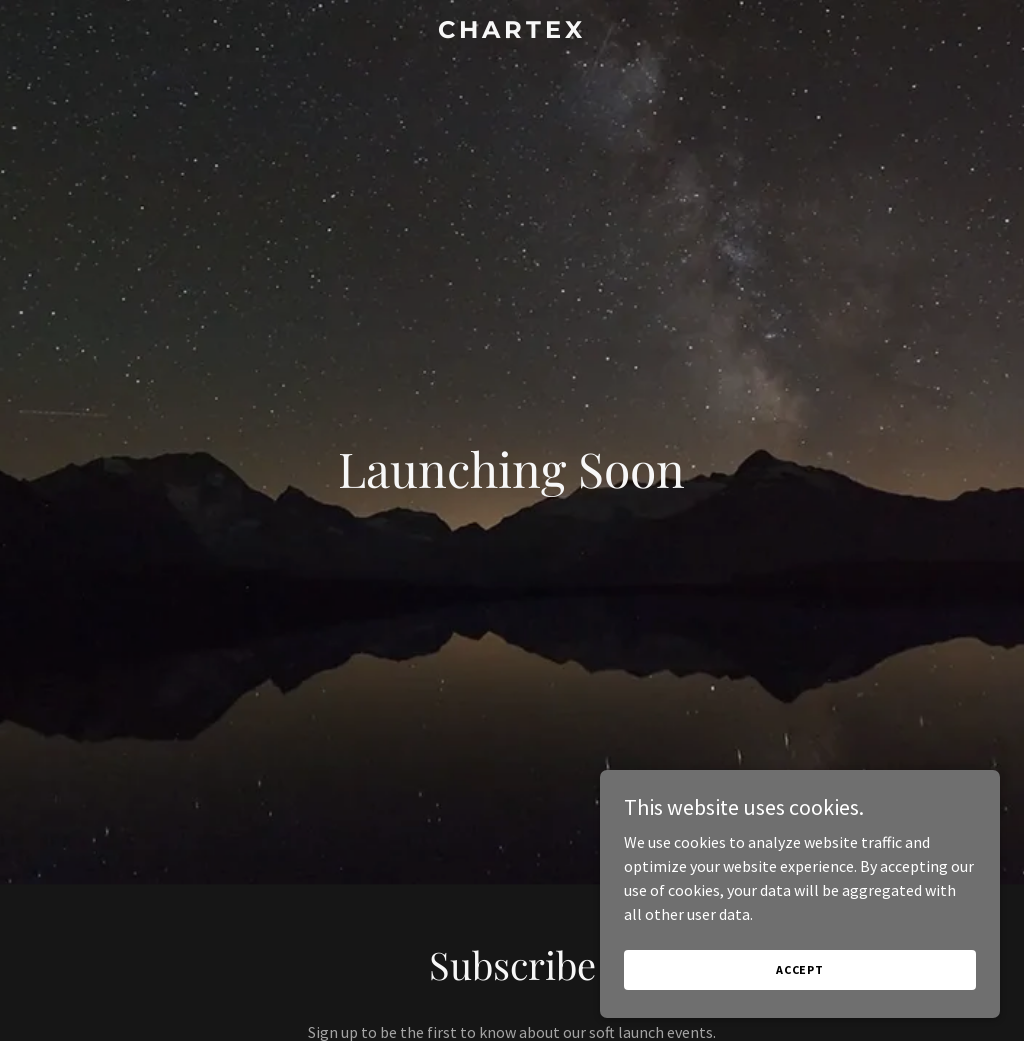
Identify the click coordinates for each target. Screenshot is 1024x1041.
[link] (511, 32)
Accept (800, 969)
